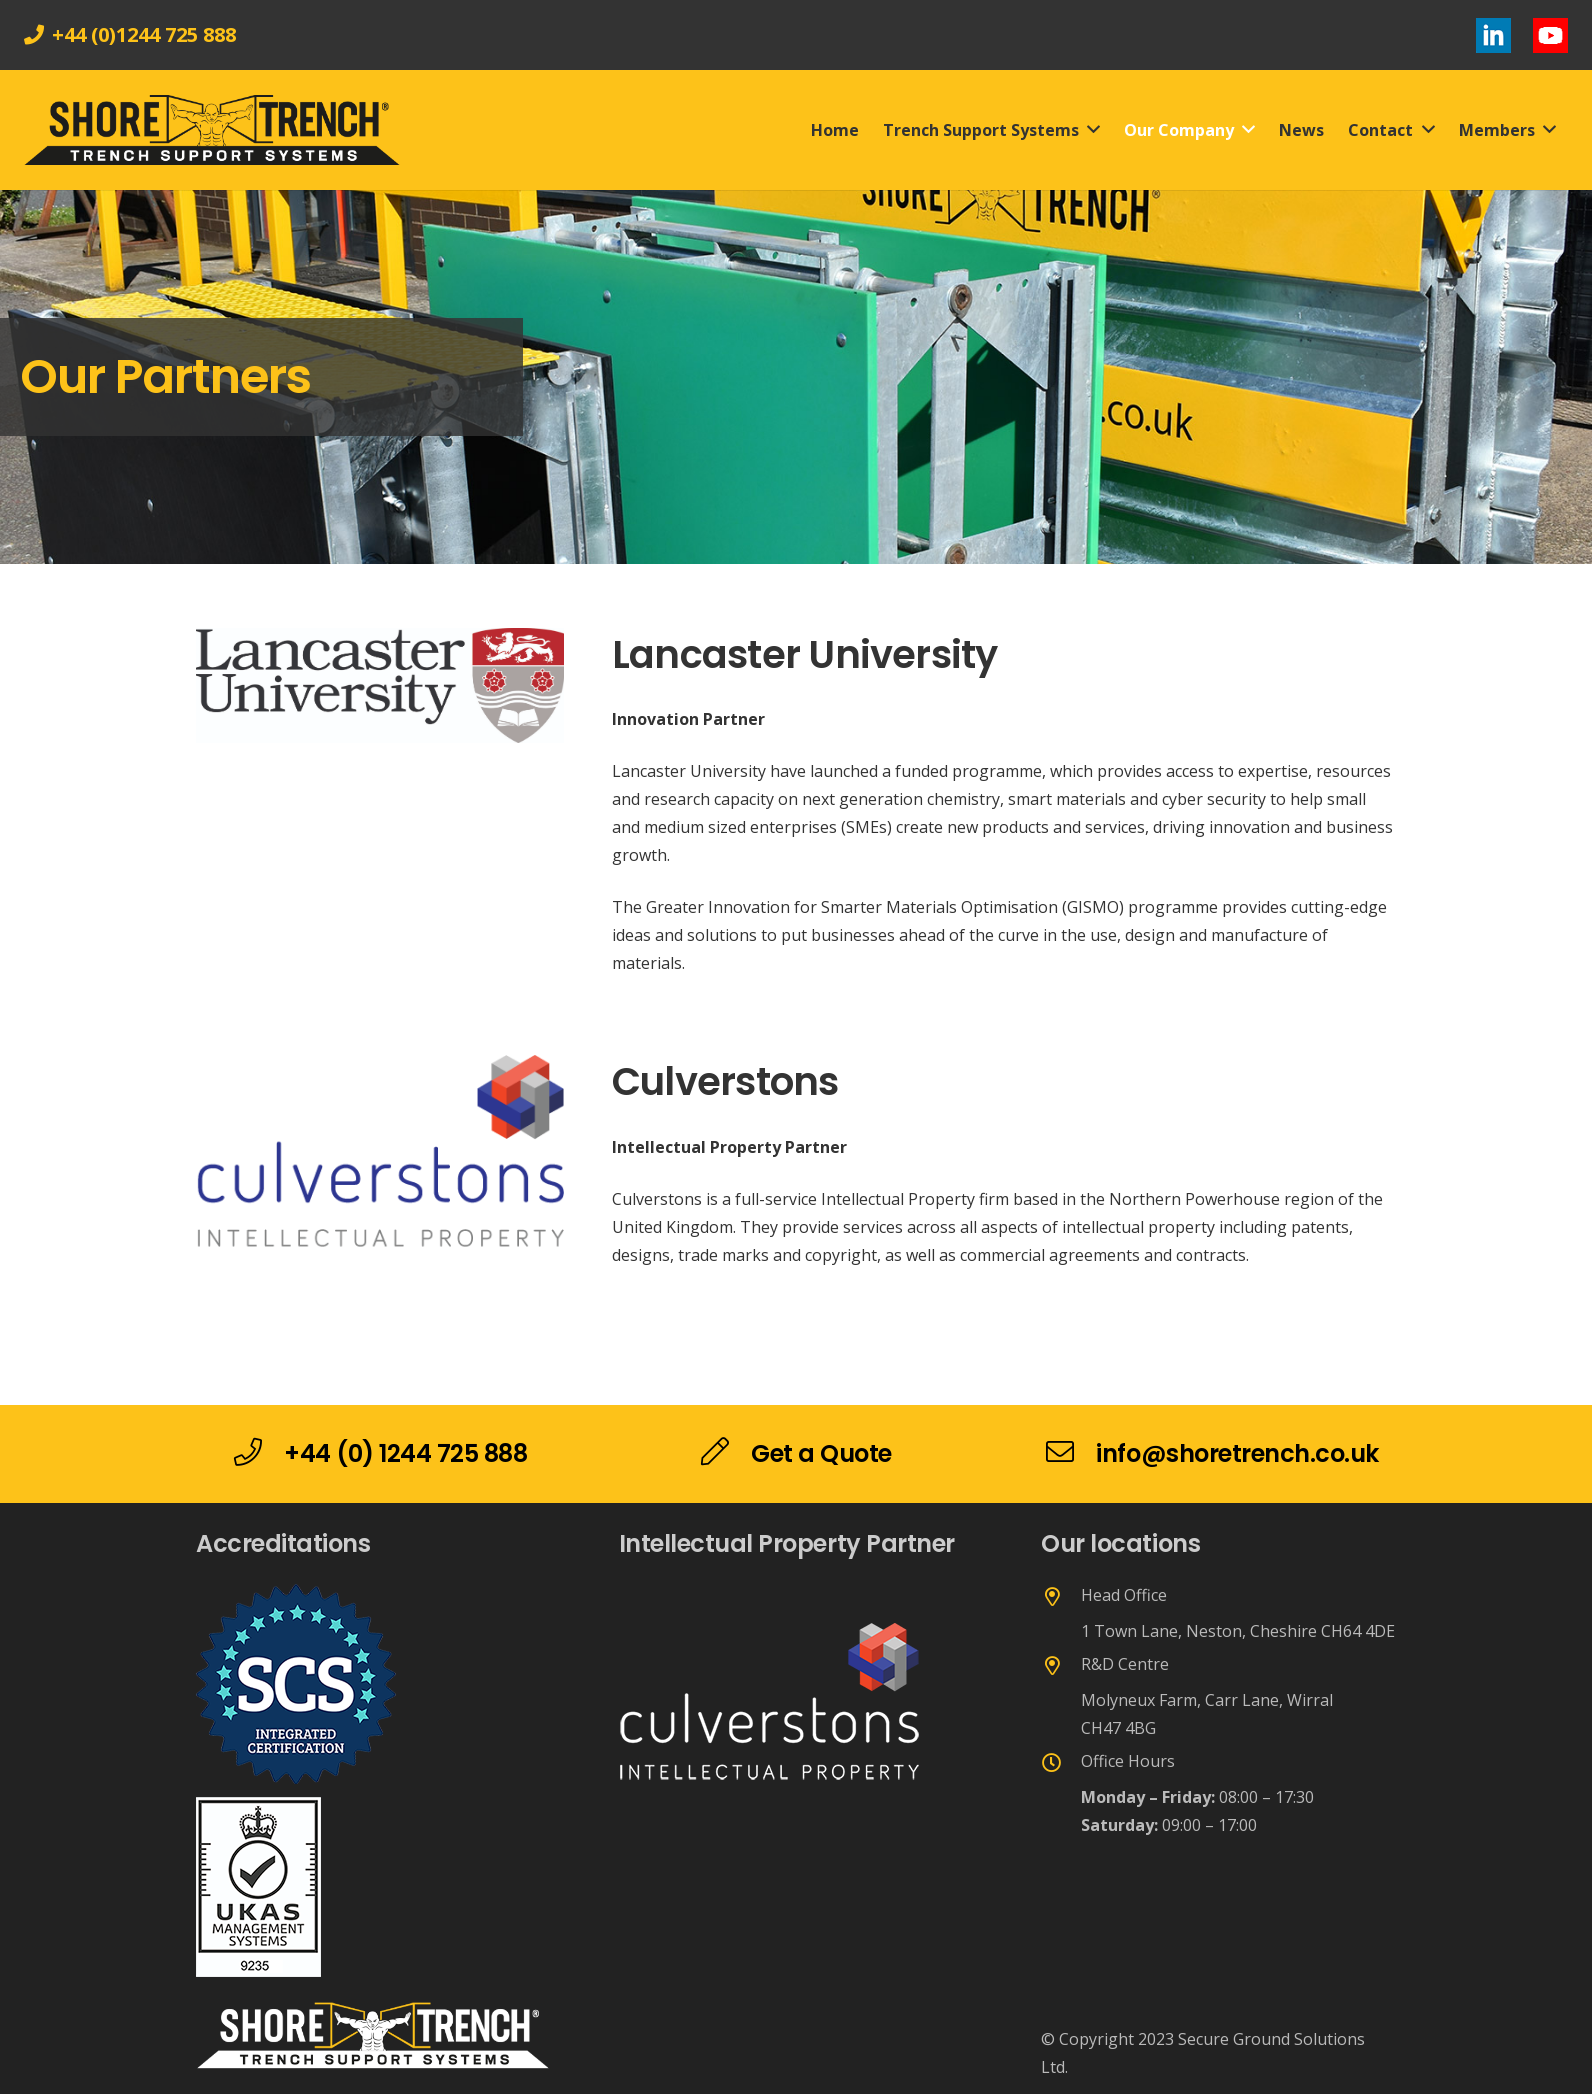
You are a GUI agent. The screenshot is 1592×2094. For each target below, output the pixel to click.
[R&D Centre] (1061, 1667)
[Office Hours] (1061, 1764)
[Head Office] (1061, 1598)
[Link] (1493, 35)
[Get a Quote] (725, 1454)
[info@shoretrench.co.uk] (1070, 1454)
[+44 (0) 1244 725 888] (258, 1454)
